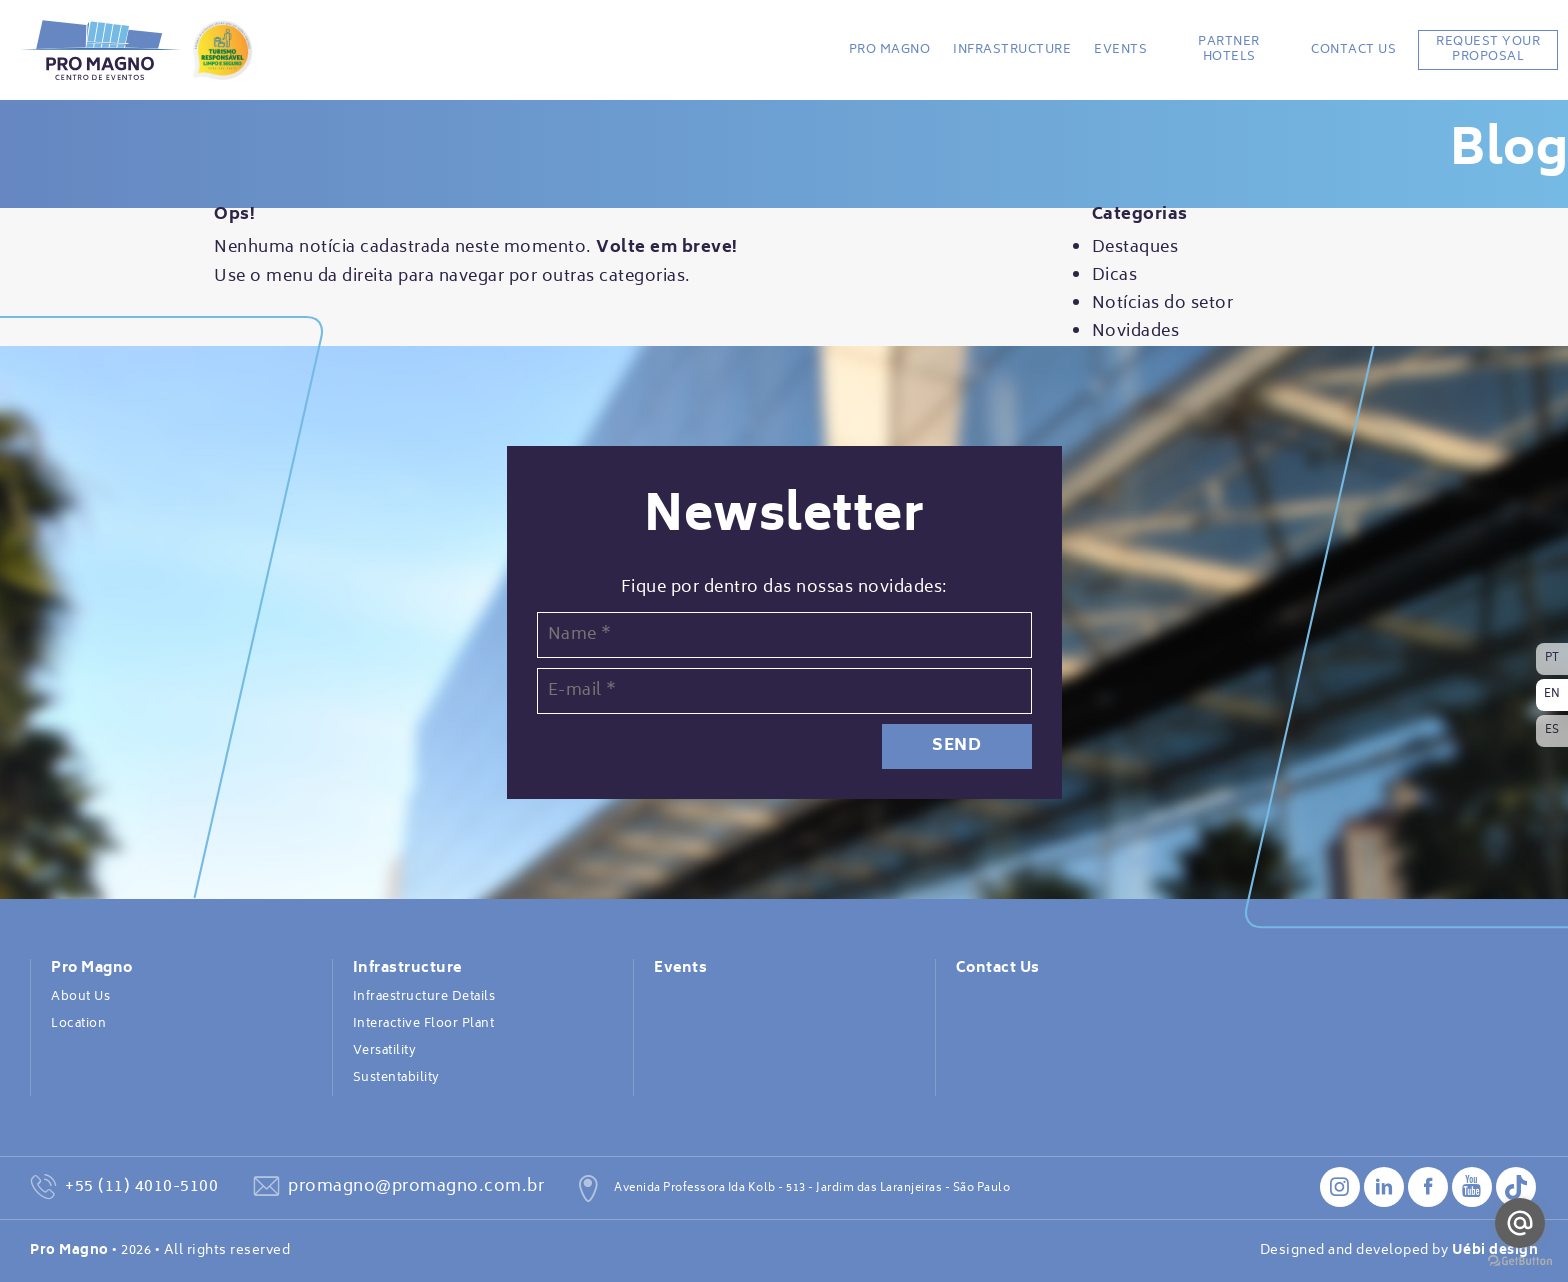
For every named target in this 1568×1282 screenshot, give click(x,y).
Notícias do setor (1163, 304)
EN (1552, 694)
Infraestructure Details (424, 997)
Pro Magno (890, 50)
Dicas (1115, 276)
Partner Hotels (1229, 49)
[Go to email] (1520, 1223)
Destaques (1135, 248)
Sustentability (396, 1078)
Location (78, 1024)
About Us (80, 997)
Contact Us (1353, 50)
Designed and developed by (1399, 1251)
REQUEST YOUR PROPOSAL (1488, 49)
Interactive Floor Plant (424, 1024)
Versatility (385, 1051)
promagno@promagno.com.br (416, 1187)
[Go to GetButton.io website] (1520, 1261)
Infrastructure (1012, 50)
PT (1552, 658)
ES (1552, 730)
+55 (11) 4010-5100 (141, 1187)
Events (1120, 50)
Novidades (1136, 332)
